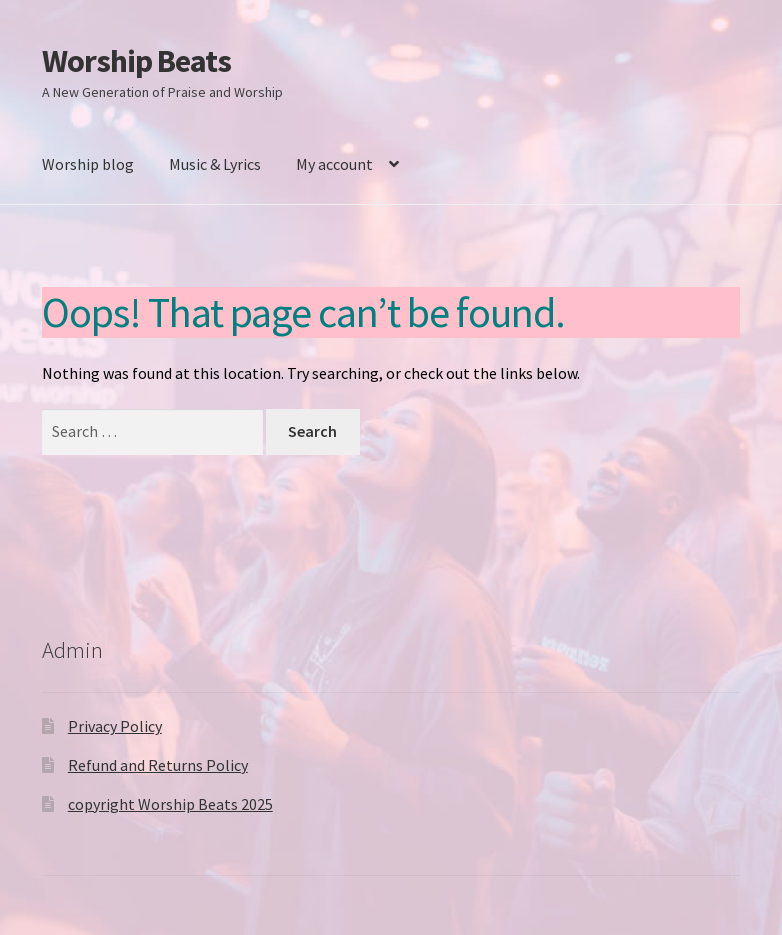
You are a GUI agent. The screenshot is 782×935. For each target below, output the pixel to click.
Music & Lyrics (215, 164)
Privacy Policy (115, 726)
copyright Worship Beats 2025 (170, 804)
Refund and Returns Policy (158, 765)
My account (334, 164)
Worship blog (88, 164)
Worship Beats (136, 61)
